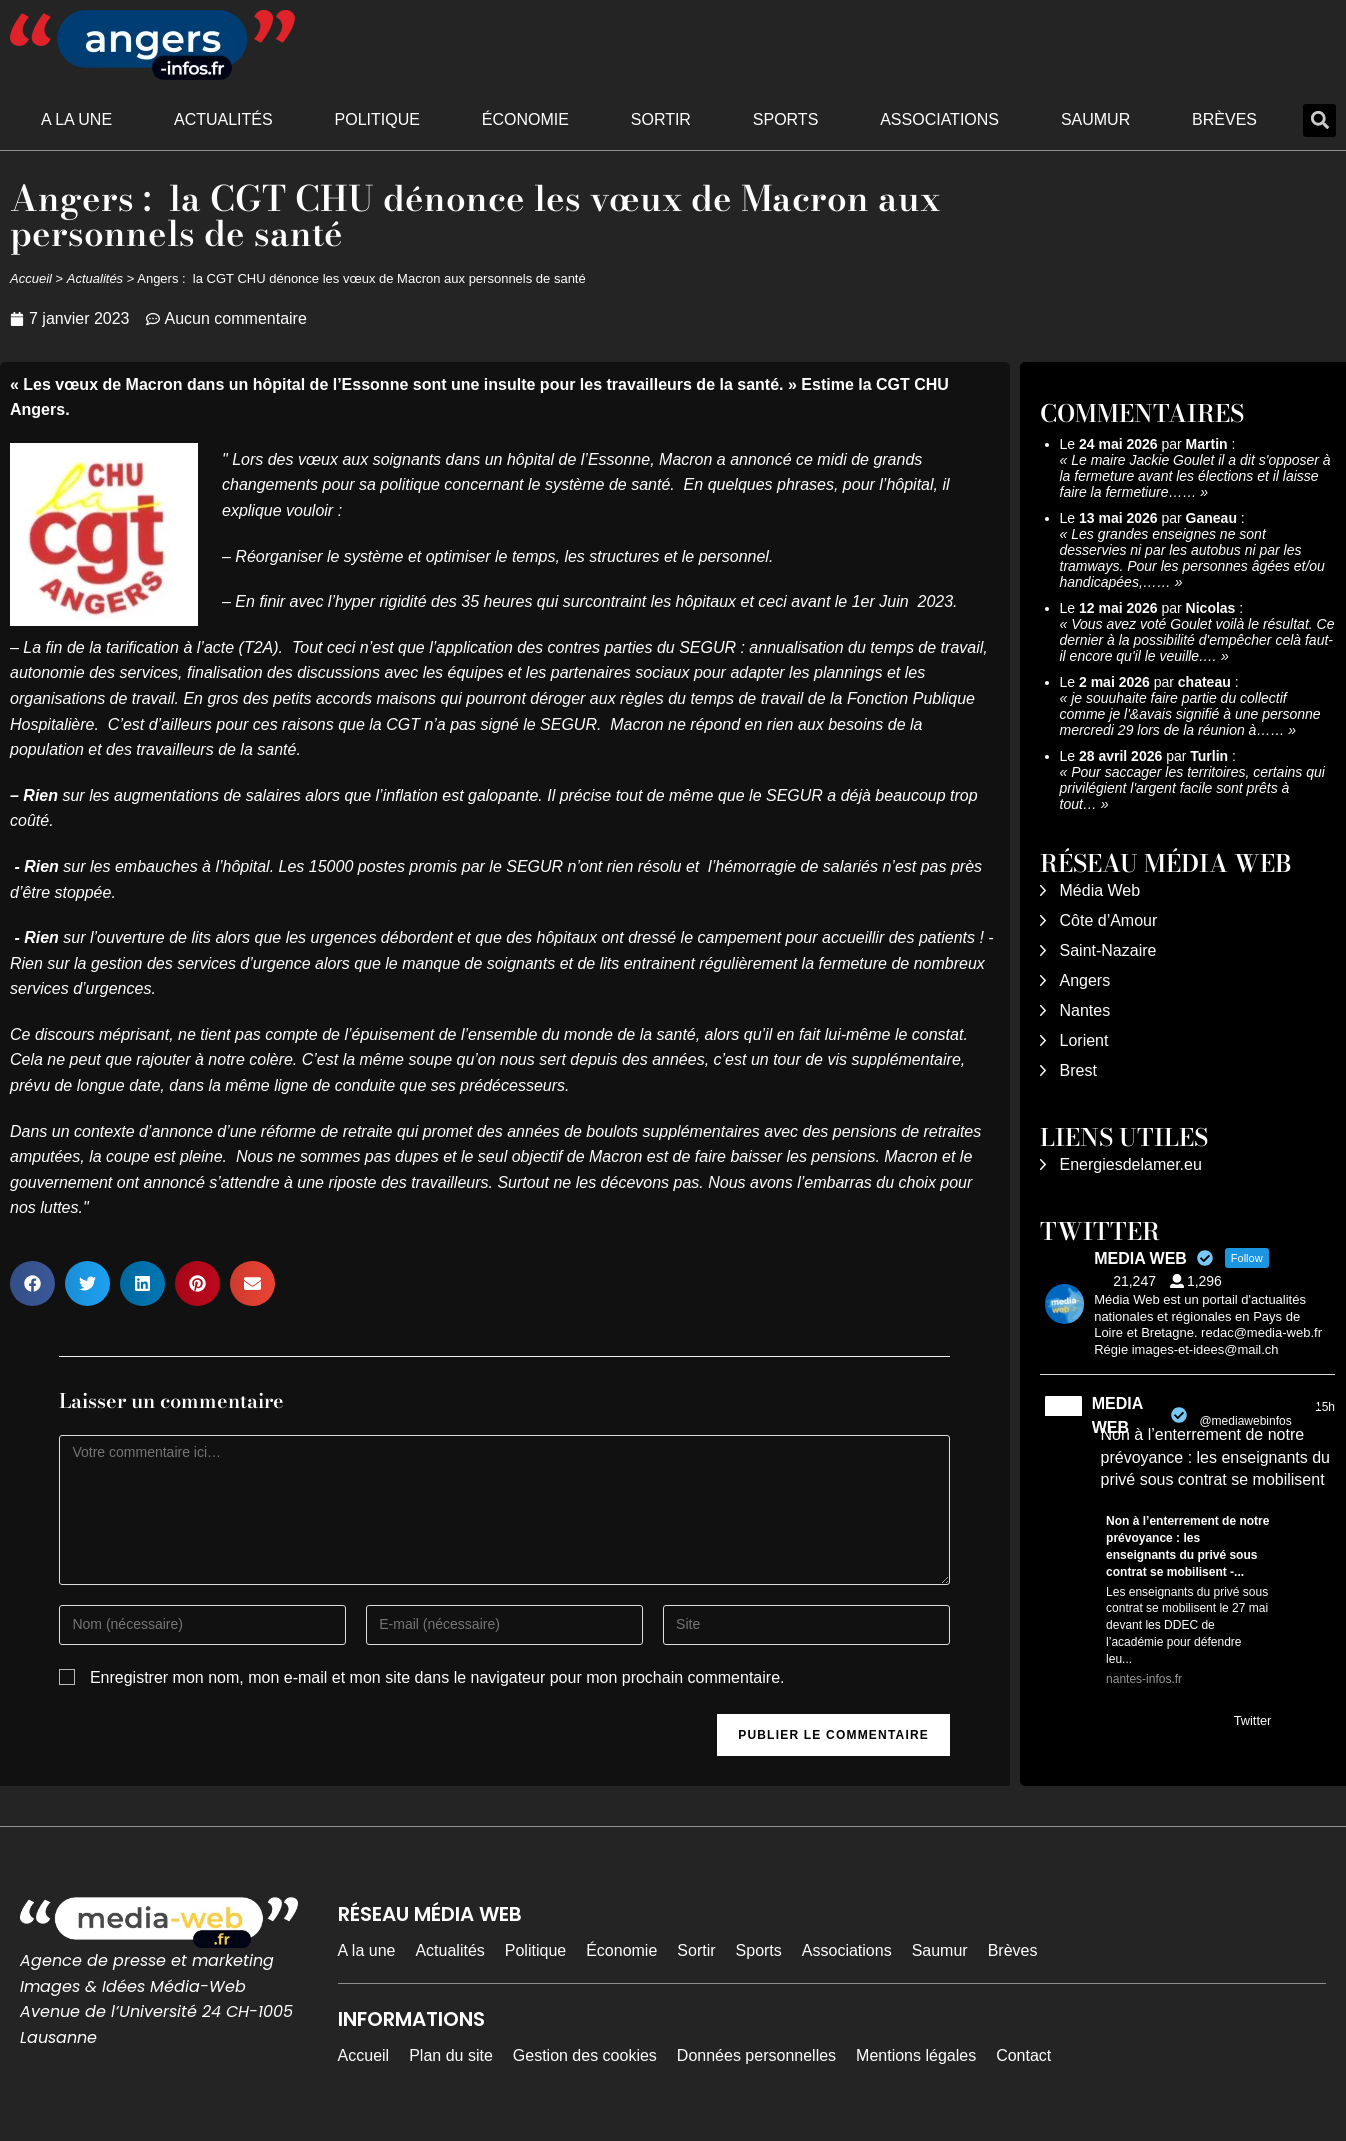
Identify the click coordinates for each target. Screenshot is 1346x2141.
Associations (939, 119)
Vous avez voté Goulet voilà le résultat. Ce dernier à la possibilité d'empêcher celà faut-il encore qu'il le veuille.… (1197, 640)
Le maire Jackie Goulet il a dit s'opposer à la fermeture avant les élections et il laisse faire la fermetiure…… (1195, 476)
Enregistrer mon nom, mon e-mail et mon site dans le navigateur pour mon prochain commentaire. (437, 1677)
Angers (1085, 980)
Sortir (661, 119)
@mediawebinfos (1245, 1421)
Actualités (223, 119)
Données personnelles (756, 2055)
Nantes (1085, 1010)
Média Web (1100, 890)
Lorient (1084, 1040)
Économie (525, 119)
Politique (377, 119)
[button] (1319, 120)
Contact (1023, 2055)
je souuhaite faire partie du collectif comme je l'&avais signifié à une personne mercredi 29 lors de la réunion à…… (1190, 714)
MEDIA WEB (1117, 1415)
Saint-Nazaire (1108, 950)
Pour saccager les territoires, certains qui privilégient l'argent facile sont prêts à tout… (1192, 788)
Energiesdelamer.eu (1131, 1164)
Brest (1078, 1070)
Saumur (1095, 119)
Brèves (1224, 119)
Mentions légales (916, 2055)
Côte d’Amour (1109, 920)
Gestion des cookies (585, 2055)
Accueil (31, 278)
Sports (786, 119)
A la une (76, 119)
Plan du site (451, 2055)
